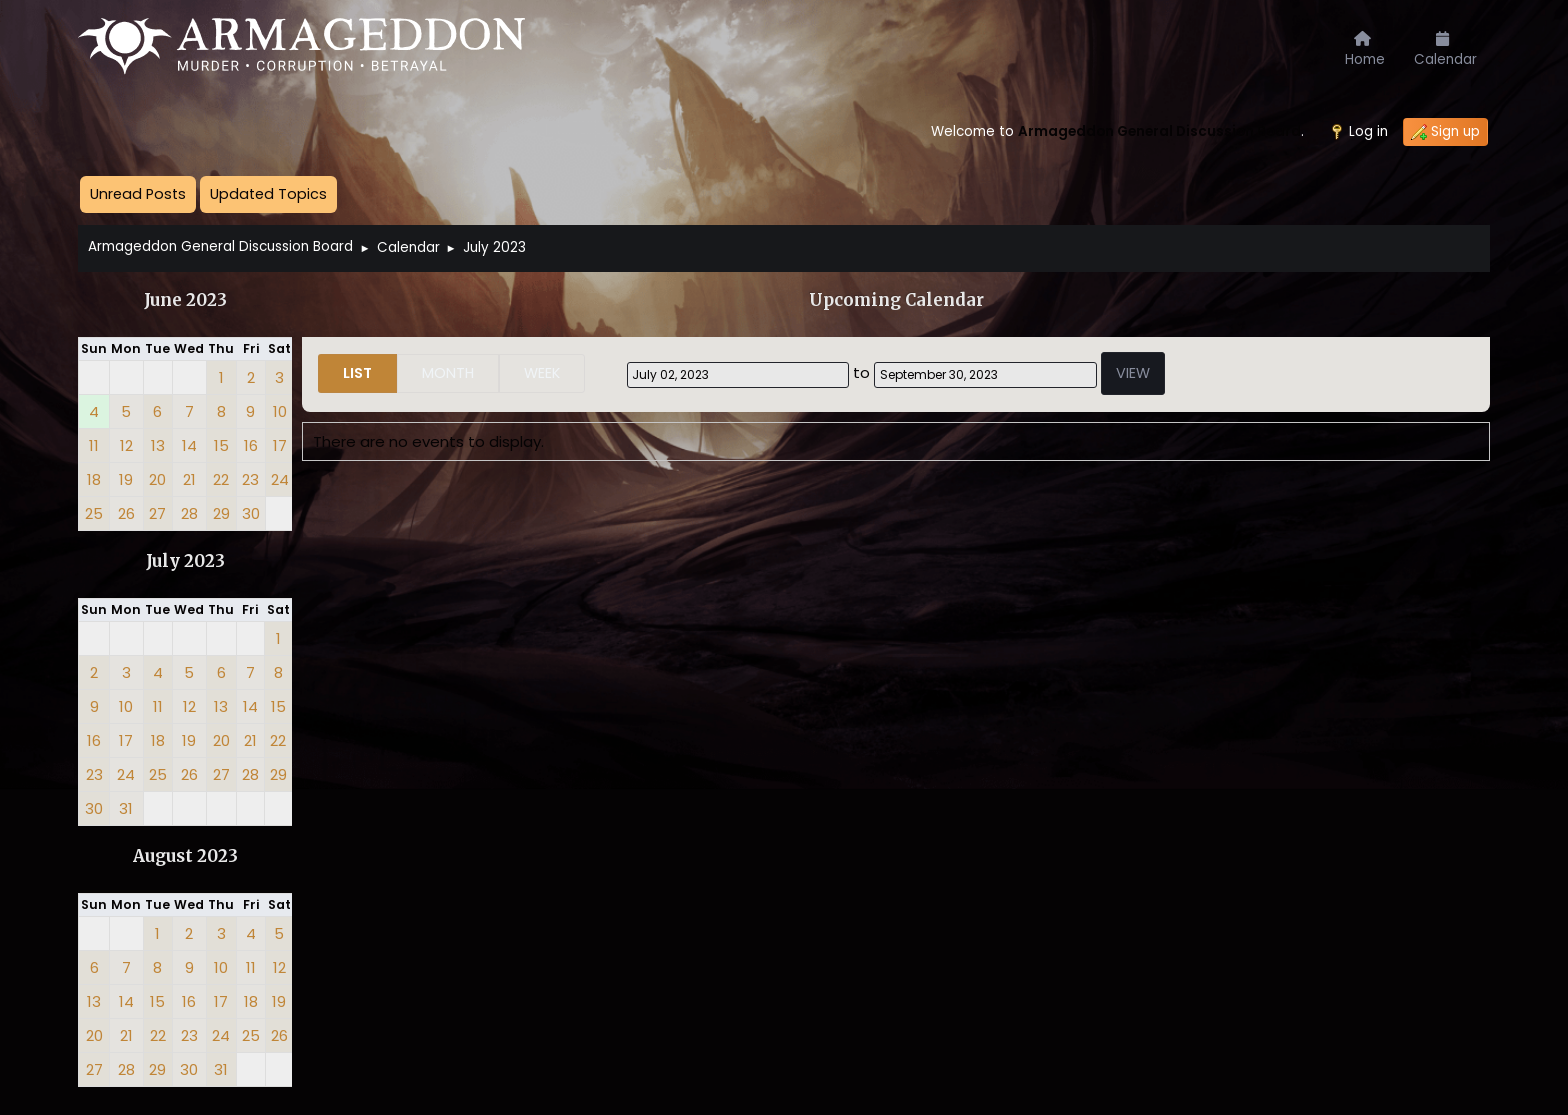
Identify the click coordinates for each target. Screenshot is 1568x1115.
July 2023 (185, 561)
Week (542, 373)
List (357, 373)
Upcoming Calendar (896, 300)
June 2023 (185, 300)
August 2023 (185, 856)
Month (448, 373)
